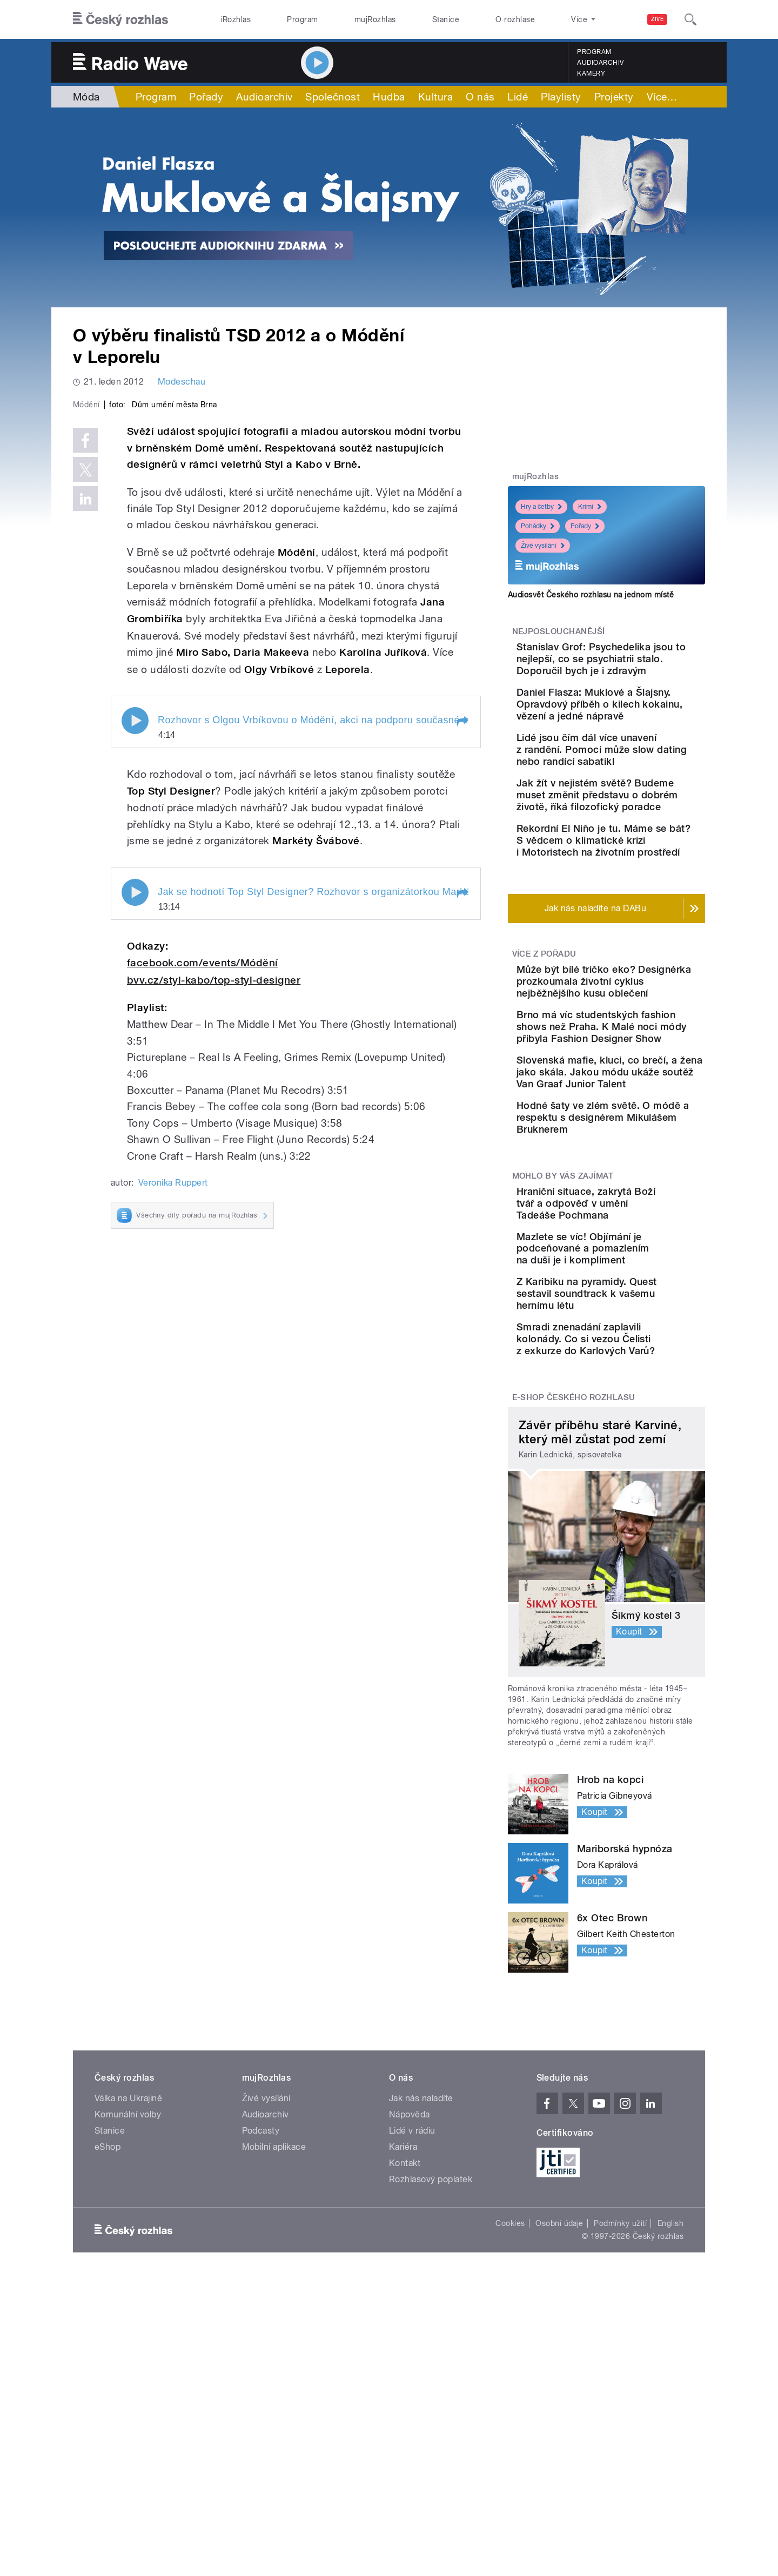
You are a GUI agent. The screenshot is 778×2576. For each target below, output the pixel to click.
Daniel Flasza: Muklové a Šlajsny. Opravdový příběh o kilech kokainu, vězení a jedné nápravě (638, 733)
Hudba (389, 97)
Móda (86, 97)
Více (662, 97)
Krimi (589, 506)
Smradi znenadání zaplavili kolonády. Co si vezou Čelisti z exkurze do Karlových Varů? (639, 1526)
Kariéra (403, 2341)
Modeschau (181, 381)
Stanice (445, 19)
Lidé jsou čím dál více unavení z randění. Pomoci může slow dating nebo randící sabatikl (639, 791)
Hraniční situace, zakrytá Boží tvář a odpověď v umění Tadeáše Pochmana (634, 1363)
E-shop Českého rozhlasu (573, 1591)
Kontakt (404, 2357)
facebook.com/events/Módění (202, 1192)
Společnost (332, 97)
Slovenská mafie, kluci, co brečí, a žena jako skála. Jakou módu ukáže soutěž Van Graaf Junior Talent (639, 1208)
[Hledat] (690, 19)
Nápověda (409, 2308)
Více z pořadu (544, 1049)
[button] (462, 951)
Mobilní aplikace (274, 2341)
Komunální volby (128, 2308)
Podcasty (261, 2324)
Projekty (614, 97)
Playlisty (561, 97)
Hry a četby (541, 506)
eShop (107, 2341)
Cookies (510, 2417)
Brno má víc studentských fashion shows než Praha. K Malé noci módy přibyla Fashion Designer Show (638, 1151)
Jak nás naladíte (421, 2292)
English (670, 2417)
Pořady (206, 97)
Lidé (517, 97)
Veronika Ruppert (173, 1412)
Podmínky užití (620, 2417)
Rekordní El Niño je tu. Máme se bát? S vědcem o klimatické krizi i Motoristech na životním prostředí (636, 923)
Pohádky (537, 526)
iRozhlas (236, 19)
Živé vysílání (543, 545)
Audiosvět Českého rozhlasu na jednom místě (591, 594)
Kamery (591, 73)
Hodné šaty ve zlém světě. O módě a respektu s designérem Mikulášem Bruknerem (638, 1265)
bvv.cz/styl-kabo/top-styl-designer (213, 1209)
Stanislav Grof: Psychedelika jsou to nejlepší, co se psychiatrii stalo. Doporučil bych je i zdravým (636, 670)
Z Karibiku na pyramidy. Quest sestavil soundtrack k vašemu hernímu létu (638, 1471)
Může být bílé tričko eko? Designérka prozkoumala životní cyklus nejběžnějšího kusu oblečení (636, 1088)
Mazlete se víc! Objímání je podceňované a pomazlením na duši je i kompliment (639, 1420)
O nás (480, 97)
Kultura (435, 97)
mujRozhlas (375, 19)
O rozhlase (515, 19)
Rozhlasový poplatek (430, 2373)
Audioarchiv (600, 62)
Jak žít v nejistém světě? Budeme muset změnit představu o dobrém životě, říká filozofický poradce (634, 854)
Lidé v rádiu (412, 2324)
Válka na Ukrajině (128, 2292)
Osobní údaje (559, 2417)
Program (302, 19)
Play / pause (135, 950)
